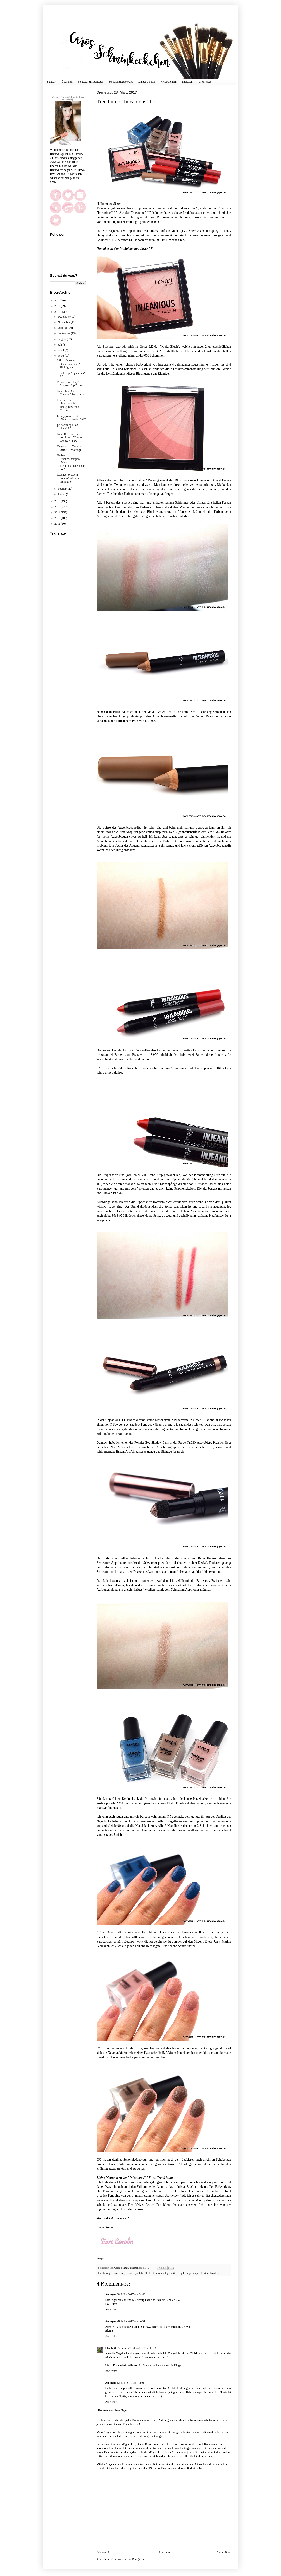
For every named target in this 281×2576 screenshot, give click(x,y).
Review (205, 2273)
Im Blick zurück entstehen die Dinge (160, 2365)
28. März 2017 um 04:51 (131, 2321)
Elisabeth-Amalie (116, 2348)
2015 (57, 506)
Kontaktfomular (169, 81)
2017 (57, 311)
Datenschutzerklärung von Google (143, 2436)
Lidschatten (158, 2273)
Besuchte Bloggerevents (121, 81)
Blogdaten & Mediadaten (90, 81)
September (64, 333)
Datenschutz (205, 81)
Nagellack (183, 2273)
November (64, 322)
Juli (60, 344)
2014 (57, 512)
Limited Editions (146, 81)
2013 (57, 518)
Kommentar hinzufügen (112, 2410)
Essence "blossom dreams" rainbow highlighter (68, 478)
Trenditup (215, 2273)
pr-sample (194, 2273)
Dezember (64, 316)
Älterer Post (223, 2552)
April (61, 350)
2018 (57, 306)
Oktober (63, 327)
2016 (57, 501)
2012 (57, 523)
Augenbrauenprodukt (132, 2273)
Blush (147, 2273)
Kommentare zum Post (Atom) (128, 2559)
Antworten (111, 2309)
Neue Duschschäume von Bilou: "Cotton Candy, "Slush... (69, 437)
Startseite (51, 81)
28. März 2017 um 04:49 (131, 2294)
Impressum (187, 81)
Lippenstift (170, 2273)
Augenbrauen (113, 2273)
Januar (62, 494)
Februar (63, 488)
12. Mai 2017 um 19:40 (130, 2382)
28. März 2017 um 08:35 (142, 2348)
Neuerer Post (104, 2552)
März (61, 355)
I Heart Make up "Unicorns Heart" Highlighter (68, 364)
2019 (57, 300)
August (62, 339)
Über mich (67, 81)
